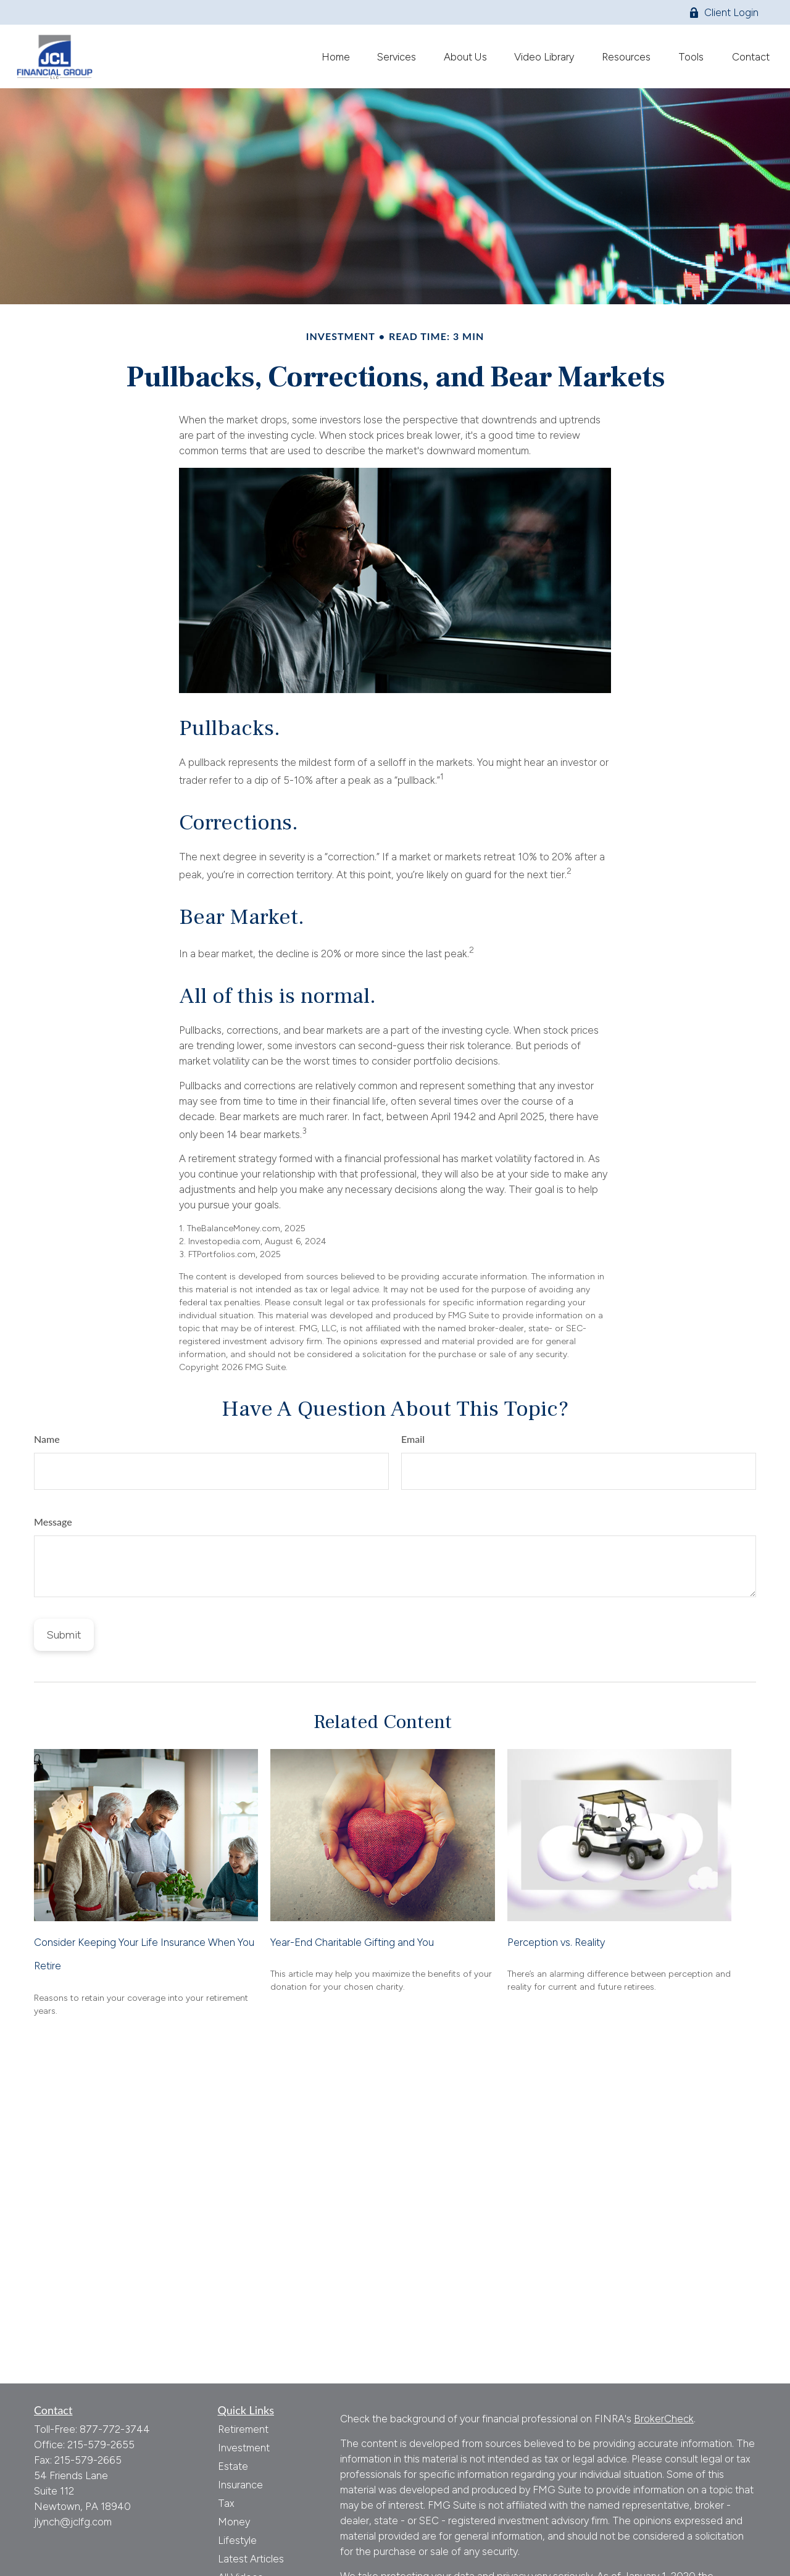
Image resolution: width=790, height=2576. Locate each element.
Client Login (724, 12)
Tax (226, 2503)
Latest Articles (251, 2559)
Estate (233, 2466)
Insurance (240, 2484)
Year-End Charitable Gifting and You (352, 1942)
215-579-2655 (101, 2444)
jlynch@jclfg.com (73, 2522)
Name (47, 1439)
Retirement (243, 2429)
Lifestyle (237, 2540)
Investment (244, 2447)
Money (234, 2522)
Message (53, 1521)
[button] (335, 56)
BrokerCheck (664, 2418)
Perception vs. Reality (556, 1942)
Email (413, 1439)
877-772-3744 (115, 2429)
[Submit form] (64, 1635)
